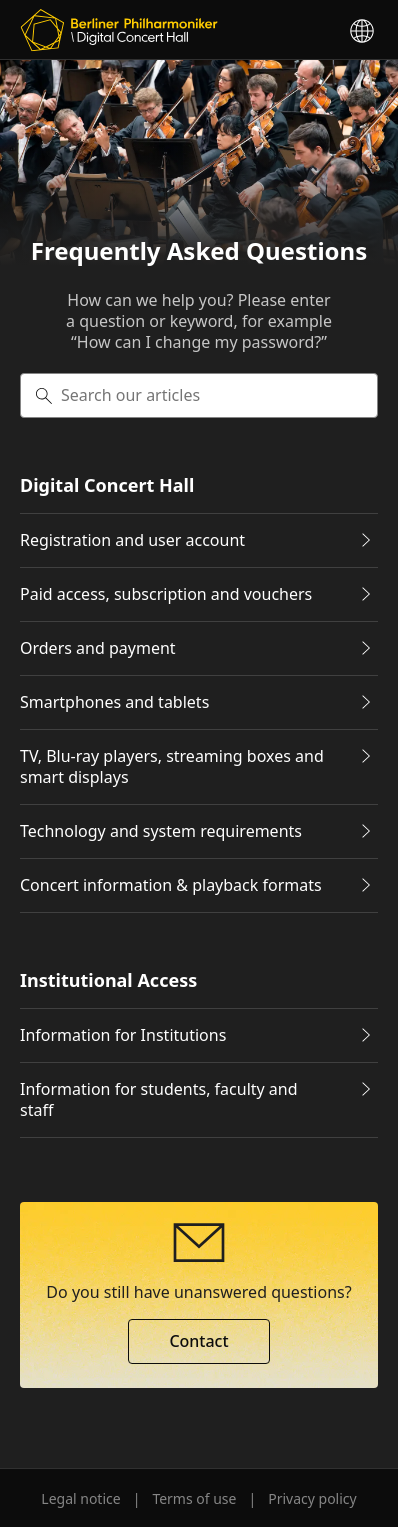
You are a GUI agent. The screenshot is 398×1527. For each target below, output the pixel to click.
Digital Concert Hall (107, 485)
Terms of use (194, 1498)
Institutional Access (108, 980)
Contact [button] (198, 1341)
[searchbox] (199, 395)
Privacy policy (312, 1498)
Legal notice (80, 1498)
